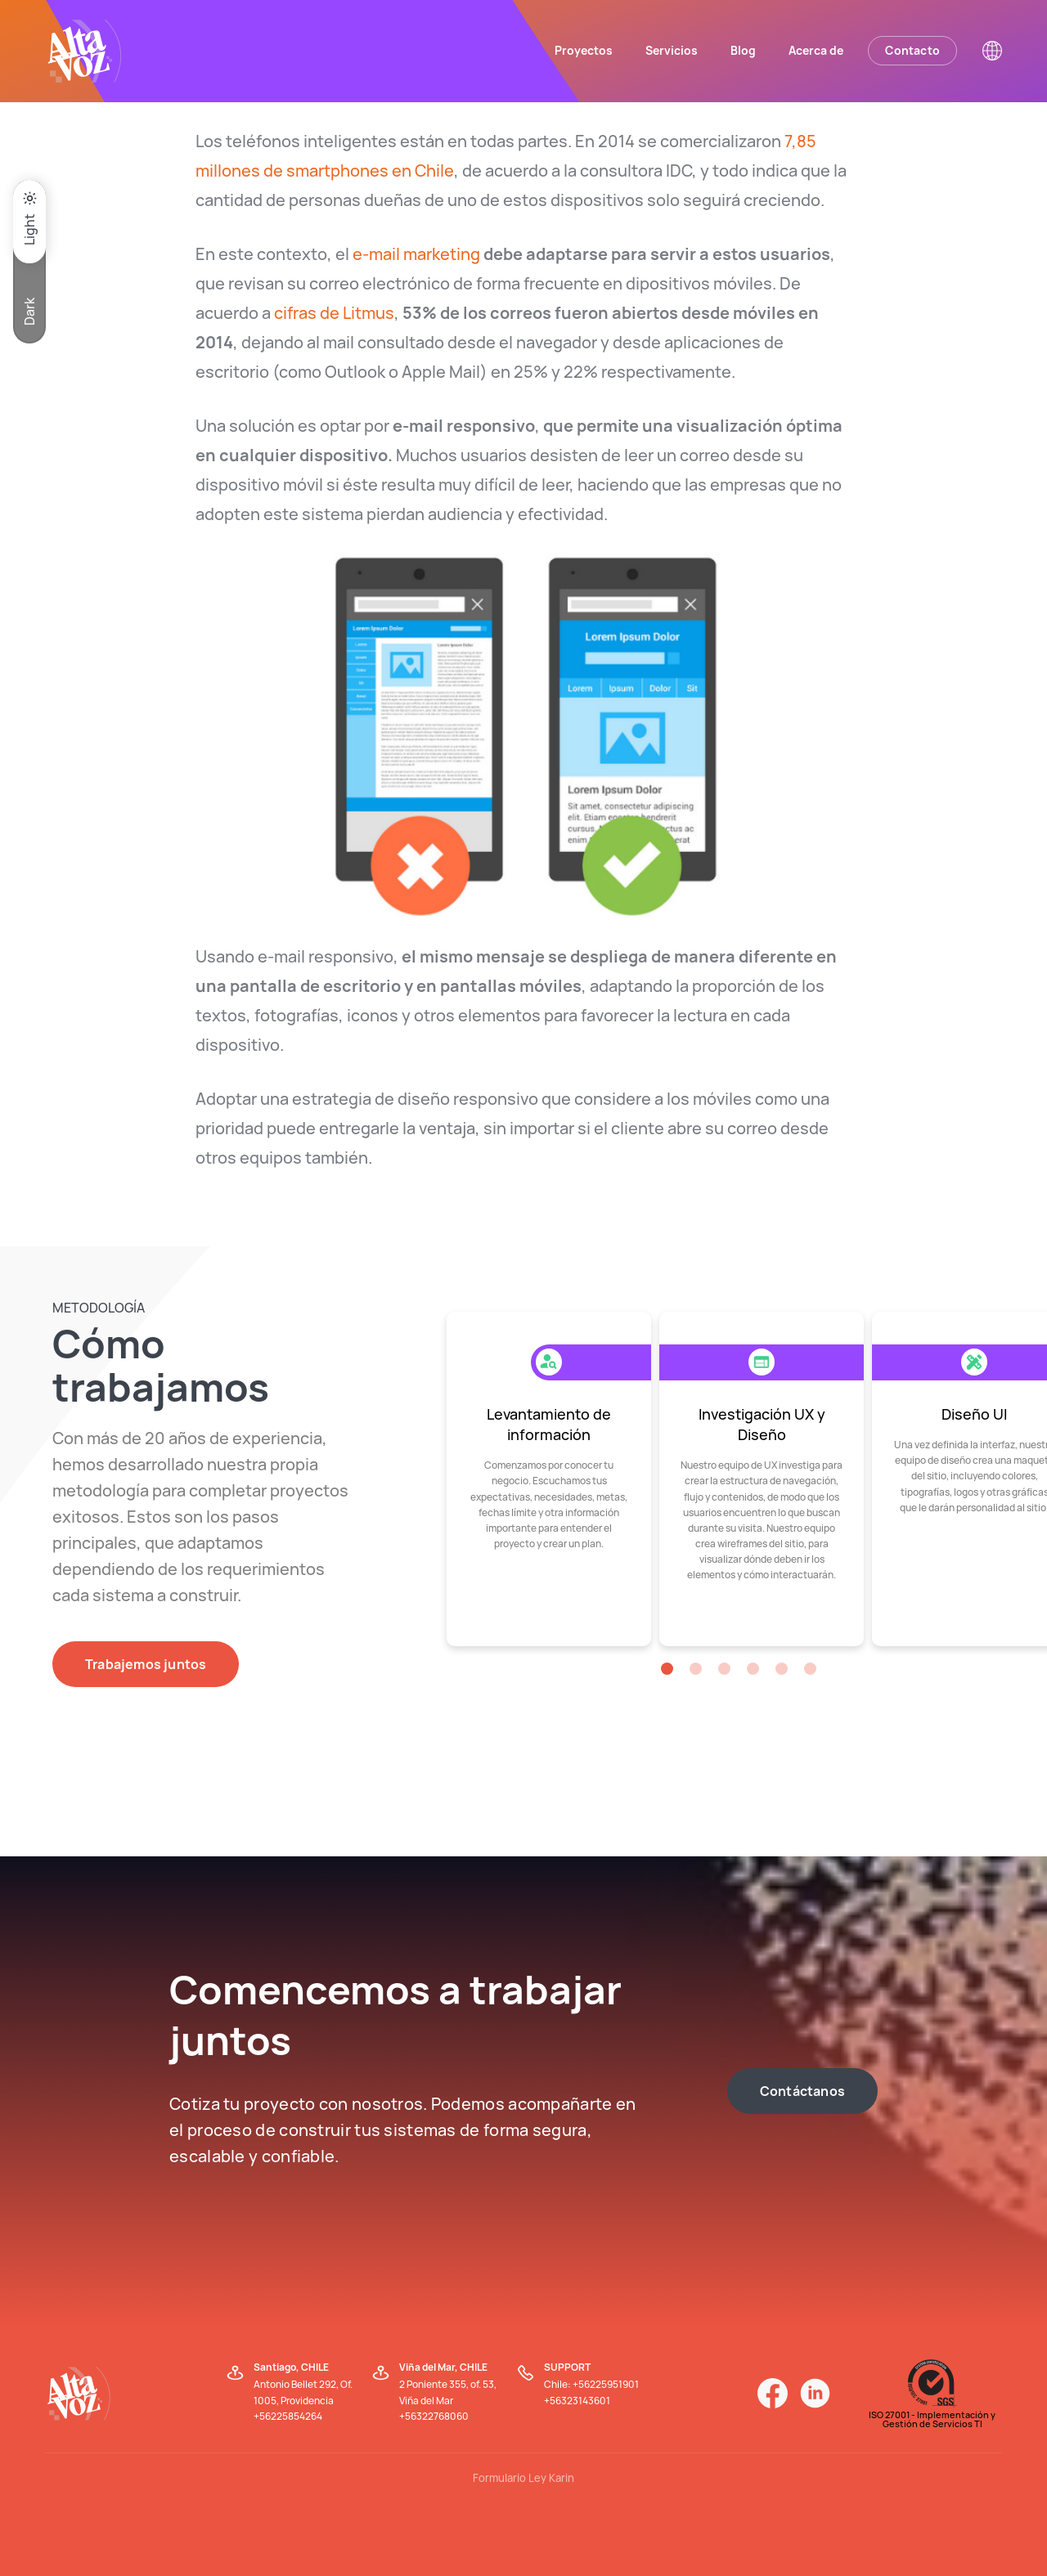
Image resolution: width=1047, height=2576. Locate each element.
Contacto (912, 50)
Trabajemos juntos (145, 1664)
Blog (743, 50)
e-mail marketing (416, 254)
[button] (667, 1669)
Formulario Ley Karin (523, 2478)
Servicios (671, 50)
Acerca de (816, 50)
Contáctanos (802, 2091)
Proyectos (584, 50)
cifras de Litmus (334, 313)
